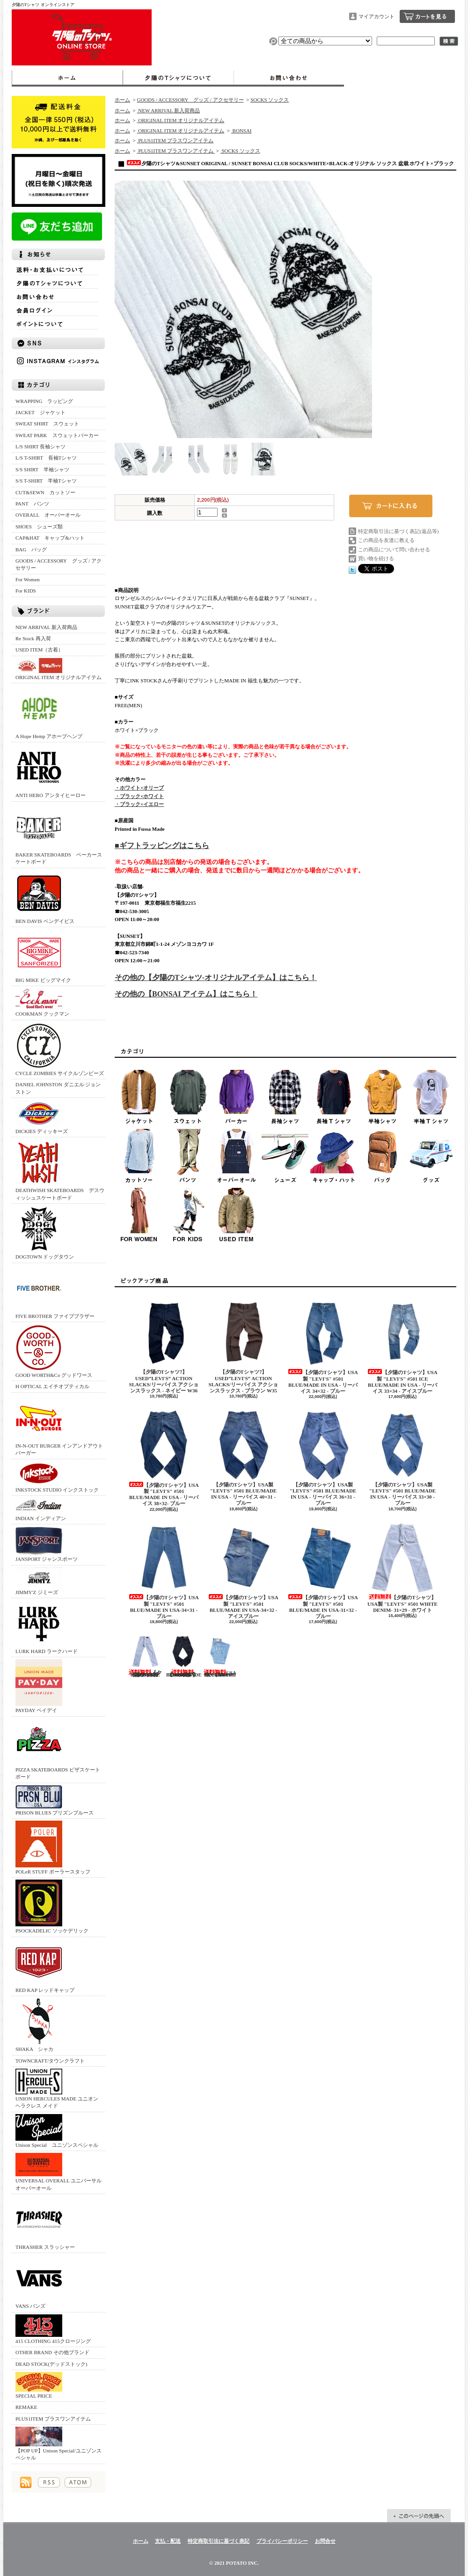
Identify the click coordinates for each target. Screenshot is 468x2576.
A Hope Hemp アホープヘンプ (48, 712)
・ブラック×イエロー (139, 804)
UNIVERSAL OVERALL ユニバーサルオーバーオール (58, 2171)
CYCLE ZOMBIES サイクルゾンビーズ (59, 1049)
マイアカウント (376, 16)
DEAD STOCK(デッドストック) (51, 2364)
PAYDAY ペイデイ (38, 1686)
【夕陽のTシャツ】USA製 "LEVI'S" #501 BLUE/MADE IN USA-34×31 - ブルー (164, 1570)
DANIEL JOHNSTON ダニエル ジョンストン (58, 1088)
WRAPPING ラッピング (44, 401)
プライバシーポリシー (282, 2541)
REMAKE (26, 2407)
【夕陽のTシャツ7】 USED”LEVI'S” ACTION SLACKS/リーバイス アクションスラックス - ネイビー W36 (164, 1345)
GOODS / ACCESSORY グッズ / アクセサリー (58, 564)
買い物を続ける (376, 558)
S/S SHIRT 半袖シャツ (42, 469)
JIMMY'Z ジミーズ (38, 1581)
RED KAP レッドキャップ (44, 1966)
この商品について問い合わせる (394, 549)
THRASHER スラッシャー (45, 2223)
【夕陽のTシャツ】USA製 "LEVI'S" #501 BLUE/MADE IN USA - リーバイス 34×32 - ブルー (323, 1345)
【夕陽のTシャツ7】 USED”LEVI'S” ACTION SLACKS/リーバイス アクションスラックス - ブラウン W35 (243, 1345)
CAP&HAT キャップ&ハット (50, 538)
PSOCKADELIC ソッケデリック (51, 1906)
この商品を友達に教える (386, 540)
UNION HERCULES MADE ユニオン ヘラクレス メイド (56, 2088)
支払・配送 (168, 2541)
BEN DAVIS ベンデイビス (44, 897)
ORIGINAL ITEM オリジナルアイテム (58, 669)
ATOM (78, 2482)
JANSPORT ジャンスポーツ (46, 1544)
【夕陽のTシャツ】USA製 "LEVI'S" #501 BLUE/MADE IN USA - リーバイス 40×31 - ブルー (243, 1458)
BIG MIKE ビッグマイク (43, 956)
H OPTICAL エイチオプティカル (52, 1386)
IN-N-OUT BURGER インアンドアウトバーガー (59, 1425)
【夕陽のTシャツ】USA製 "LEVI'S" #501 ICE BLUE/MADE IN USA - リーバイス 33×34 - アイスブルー (402, 1345)
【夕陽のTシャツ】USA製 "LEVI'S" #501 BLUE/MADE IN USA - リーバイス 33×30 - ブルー (402, 1458)
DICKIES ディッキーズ (41, 1117)
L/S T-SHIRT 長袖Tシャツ (46, 458)
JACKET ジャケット (43, 412)
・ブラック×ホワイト (139, 796)
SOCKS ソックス (269, 99)
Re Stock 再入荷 (33, 638)
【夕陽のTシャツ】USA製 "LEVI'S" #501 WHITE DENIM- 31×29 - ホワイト (402, 1567)
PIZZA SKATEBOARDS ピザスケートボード (57, 1749)
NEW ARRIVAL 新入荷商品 (46, 627)
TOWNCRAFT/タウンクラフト (50, 2061)
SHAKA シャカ (38, 2025)
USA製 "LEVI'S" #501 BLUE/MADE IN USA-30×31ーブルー (220, 1656)
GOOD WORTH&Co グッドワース (53, 1351)
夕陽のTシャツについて (178, 77)
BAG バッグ (31, 549)
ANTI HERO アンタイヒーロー (50, 771)
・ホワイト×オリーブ (139, 787)
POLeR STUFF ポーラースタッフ (52, 1847)
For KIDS (25, 590)
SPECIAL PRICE (38, 2385)
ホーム (67, 77)
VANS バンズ (38, 2282)
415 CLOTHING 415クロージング (53, 2329)
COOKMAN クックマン (42, 1002)
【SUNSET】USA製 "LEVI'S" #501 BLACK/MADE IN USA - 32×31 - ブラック (184, 1656)
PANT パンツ (32, 503)
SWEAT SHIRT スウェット (47, 423)
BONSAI (241, 130)
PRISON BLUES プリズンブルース (54, 1800)
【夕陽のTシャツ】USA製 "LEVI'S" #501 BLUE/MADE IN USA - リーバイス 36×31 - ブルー (323, 1458)
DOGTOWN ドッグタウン (44, 1232)
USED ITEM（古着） (39, 649)
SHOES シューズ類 (39, 526)
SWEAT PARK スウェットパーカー (57, 435)
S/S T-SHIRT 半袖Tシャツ (46, 480)
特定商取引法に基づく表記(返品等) (398, 531)
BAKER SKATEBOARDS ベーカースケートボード (58, 834)
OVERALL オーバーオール (47, 515)
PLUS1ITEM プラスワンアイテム (53, 2419)
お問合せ (289, 77)
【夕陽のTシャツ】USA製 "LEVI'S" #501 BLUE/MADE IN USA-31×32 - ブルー (323, 1570)
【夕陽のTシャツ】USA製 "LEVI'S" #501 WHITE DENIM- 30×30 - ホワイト (145, 1656)
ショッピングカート (427, 16)
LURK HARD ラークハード (46, 1627)
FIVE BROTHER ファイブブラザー (55, 1292)
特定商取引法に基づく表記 (218, 2541)
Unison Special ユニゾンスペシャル (56, 2131)
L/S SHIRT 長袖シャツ (40, 446)
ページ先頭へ (419, 2515)
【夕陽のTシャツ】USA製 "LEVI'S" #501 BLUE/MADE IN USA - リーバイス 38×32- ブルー (164, 1458)
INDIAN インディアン (40, 1509)
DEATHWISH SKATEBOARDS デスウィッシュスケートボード (59, 1169)
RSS (49, 2482)
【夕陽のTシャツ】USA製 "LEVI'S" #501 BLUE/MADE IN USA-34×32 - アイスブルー (243, 1570)
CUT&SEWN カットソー (45, 492)
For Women (27, 579)
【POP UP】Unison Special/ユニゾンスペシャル (58, 2443)
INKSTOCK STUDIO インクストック (57, 1477)
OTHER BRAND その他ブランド (52, 2352)
